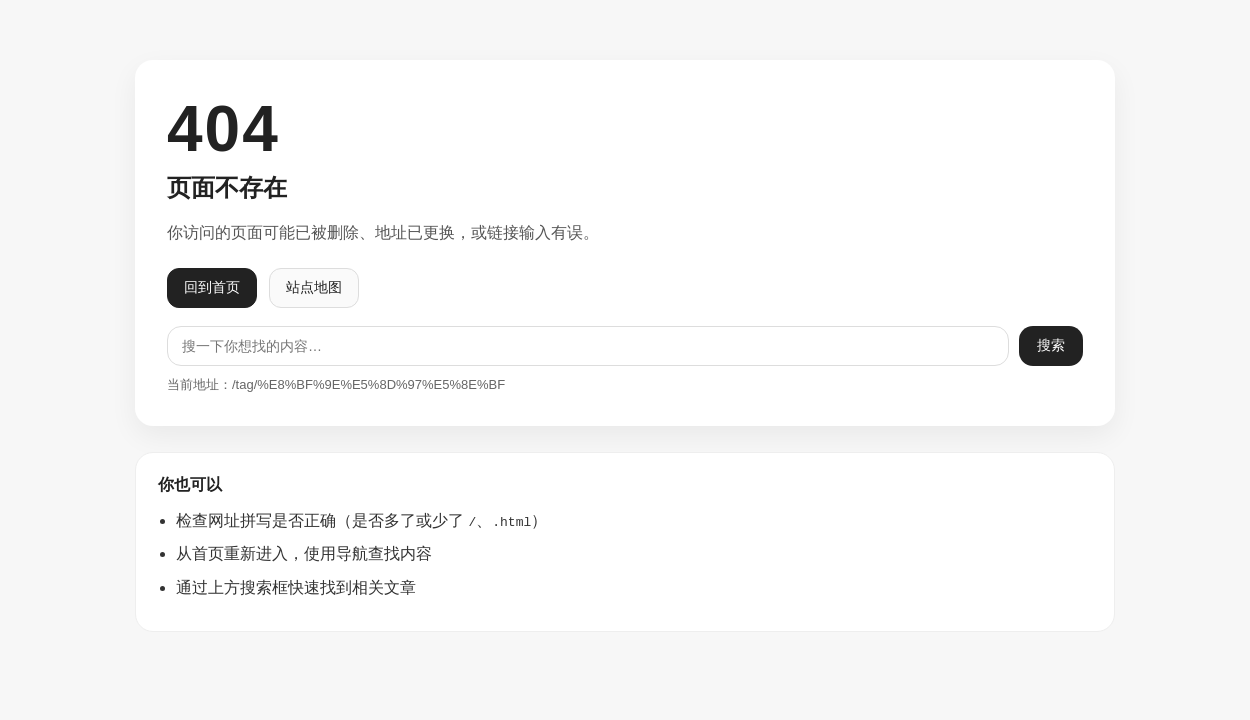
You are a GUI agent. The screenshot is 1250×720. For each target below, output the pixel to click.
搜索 (1051, 345)
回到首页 (212, 287)
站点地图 (314, 287)
